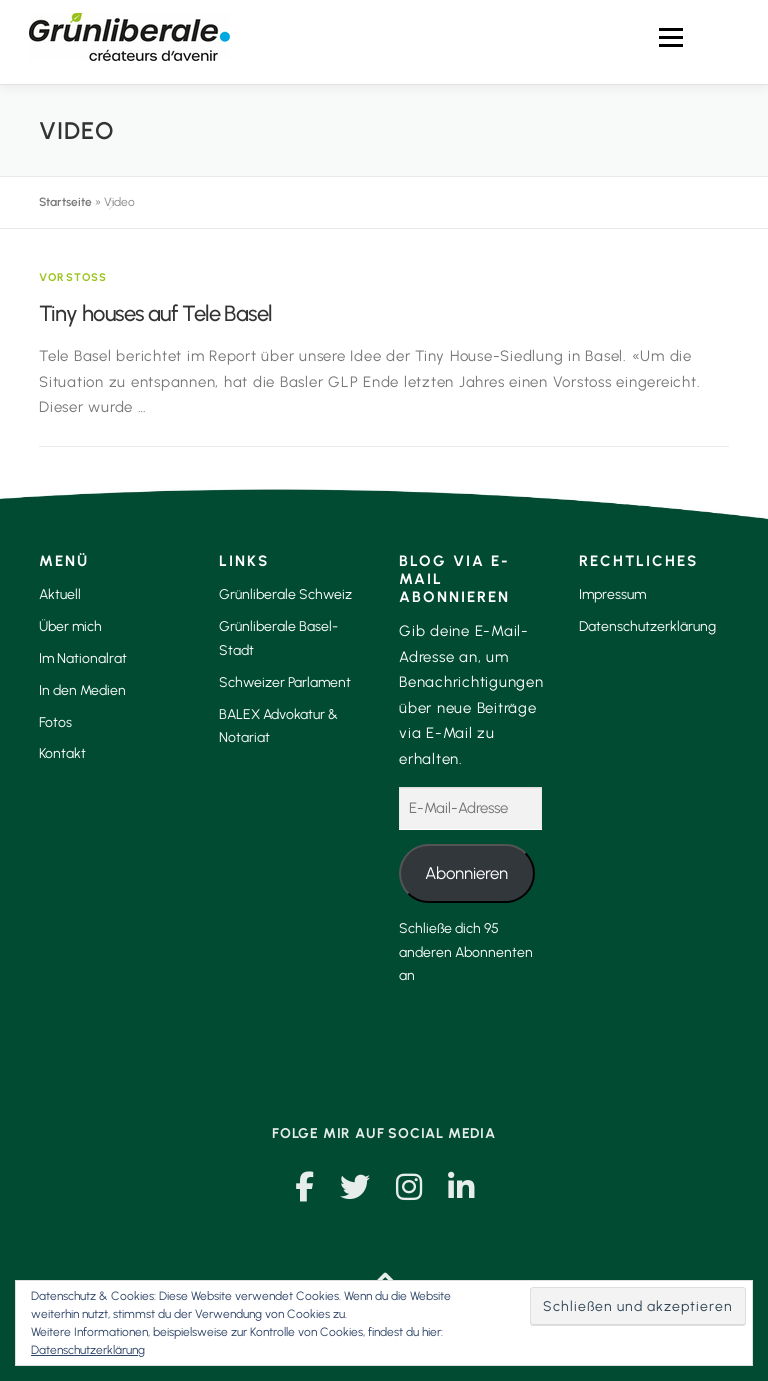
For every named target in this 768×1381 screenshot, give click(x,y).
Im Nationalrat (83, 658)
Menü (670, 37)
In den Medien (82, 690)
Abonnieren (466, 873)
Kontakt (62, 753)
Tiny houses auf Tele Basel (155, 313)
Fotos (55, 722)
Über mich (70, 626)
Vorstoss (73, 277)
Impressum (612, 594)
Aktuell (60, 594)
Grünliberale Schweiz (285, 594)
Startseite (65, 202)
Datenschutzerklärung (647, 626)
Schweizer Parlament (285, 682)
